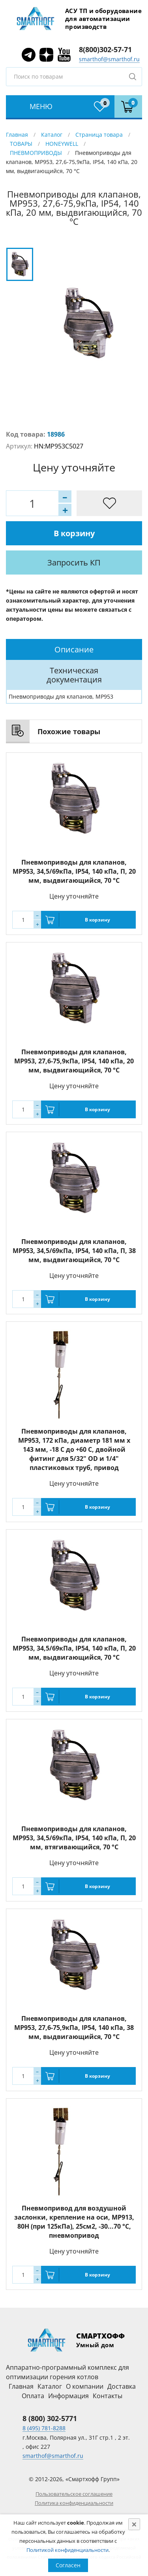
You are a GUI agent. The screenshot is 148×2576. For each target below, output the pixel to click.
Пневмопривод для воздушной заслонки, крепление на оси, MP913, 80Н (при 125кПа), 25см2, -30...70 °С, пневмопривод (74, 2222)
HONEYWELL (61, 143)
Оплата (33, 2395)
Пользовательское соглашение (74, 2493)
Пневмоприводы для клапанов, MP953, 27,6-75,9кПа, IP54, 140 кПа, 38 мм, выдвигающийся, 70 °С (74, 2027)
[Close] (134, 2524)
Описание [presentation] (74, 649)
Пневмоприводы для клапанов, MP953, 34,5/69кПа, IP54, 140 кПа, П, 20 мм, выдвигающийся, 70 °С (74, 871)
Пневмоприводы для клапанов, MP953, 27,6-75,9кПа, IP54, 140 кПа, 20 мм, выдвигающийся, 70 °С (74, 1061)
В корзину (74, 533)
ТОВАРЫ (21, 143)
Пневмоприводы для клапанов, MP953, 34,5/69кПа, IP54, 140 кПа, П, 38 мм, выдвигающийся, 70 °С (74, 1250)
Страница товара (99, 134)
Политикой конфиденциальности (67, 2549)
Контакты (107, 2395)
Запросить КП (74, 562)
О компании (84, 2386)
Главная (17, 134)
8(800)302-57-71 (105, 49)
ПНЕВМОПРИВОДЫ (36, 152)
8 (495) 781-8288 (44, 2428)
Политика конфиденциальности (74, 2502)
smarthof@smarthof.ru (109, 59)
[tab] (74, 649)
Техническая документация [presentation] (74, 675)
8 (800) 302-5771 (49, 2418)
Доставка (121, 2386)
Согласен (68, 2565)
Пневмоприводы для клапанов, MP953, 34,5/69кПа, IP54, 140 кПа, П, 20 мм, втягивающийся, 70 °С (74, 1837)
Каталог (51, 134)
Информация (68, 2395)
